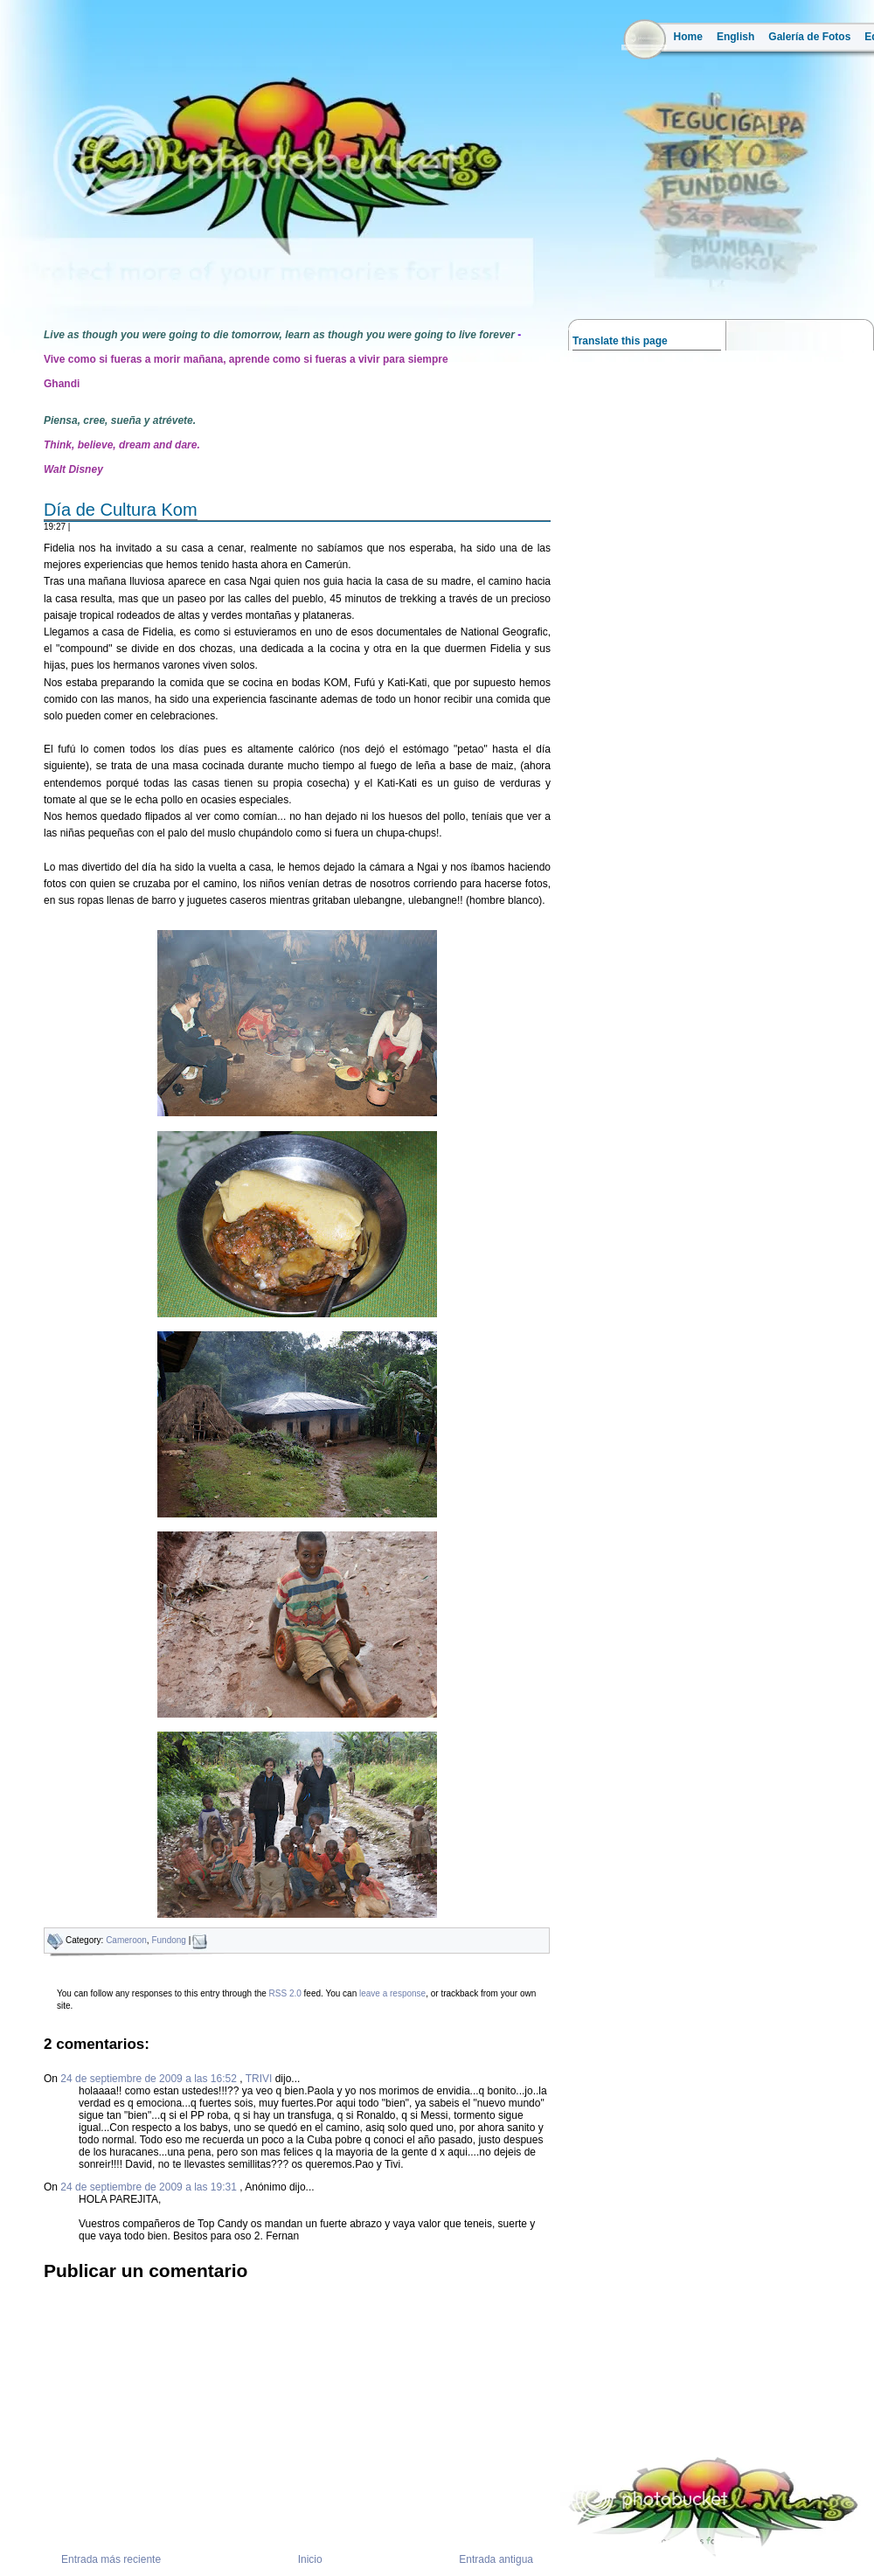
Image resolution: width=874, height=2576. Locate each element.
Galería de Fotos (809, 37)
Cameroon (126, 1940)
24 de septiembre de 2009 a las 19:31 (149, 2187)
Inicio (310, 2559)
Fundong (168, 1940)
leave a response (392, 1993)
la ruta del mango (25, 280)
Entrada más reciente (111, 2559)
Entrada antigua (496, 2559)
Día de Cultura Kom (121, 509)
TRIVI (259, 2079)
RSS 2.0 (285, 1993)
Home (688, 37)
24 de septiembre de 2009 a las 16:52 (149, 2079)
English (735, 37)
